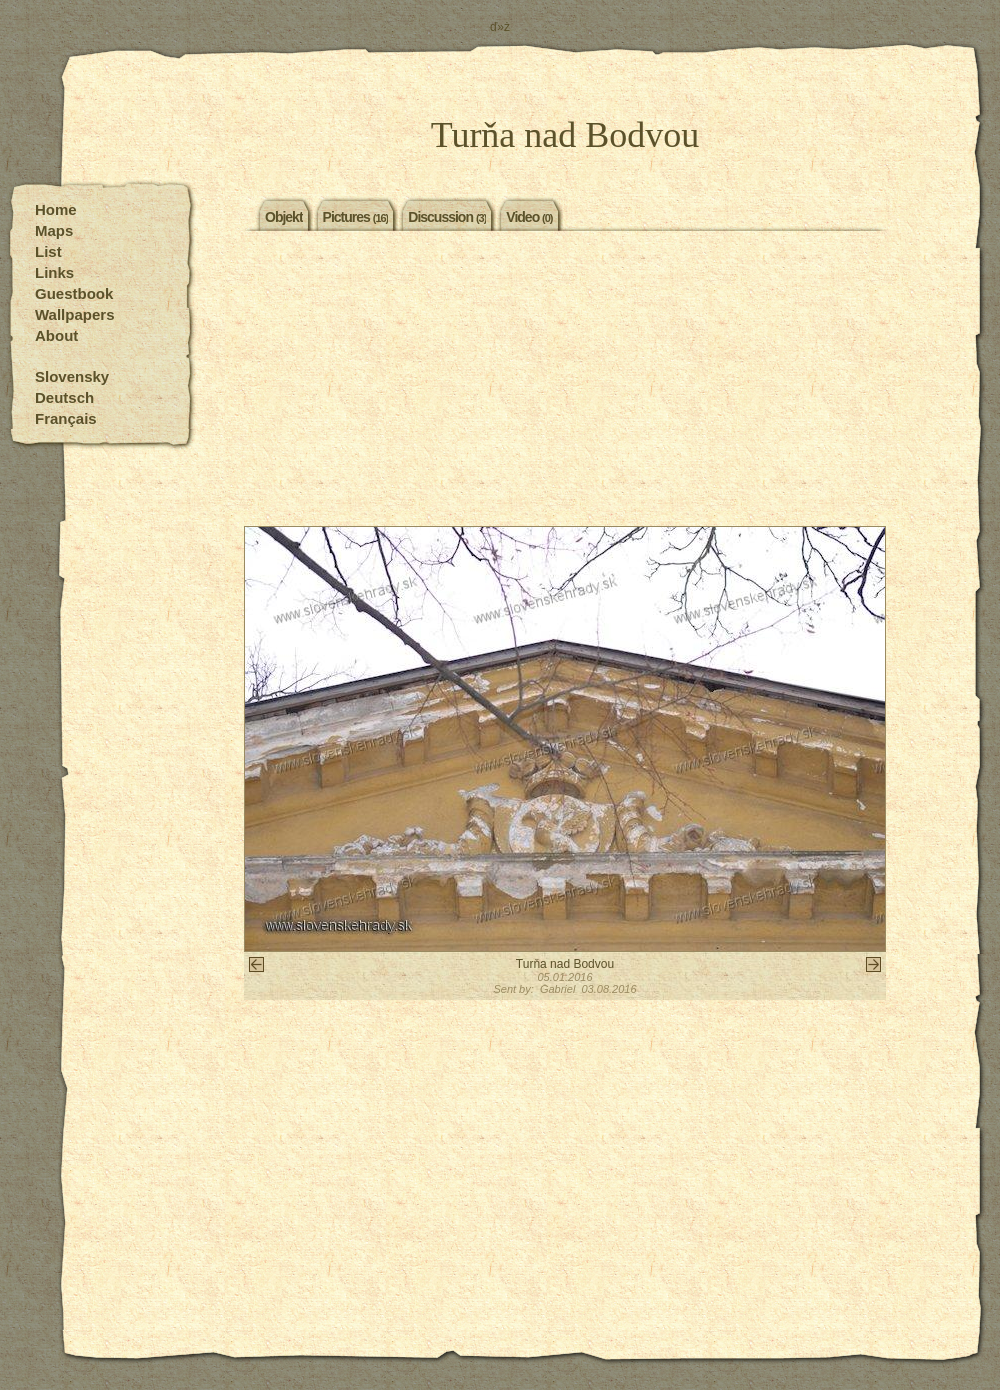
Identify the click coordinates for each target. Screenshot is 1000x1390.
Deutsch (64, 397)
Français (66, 418)
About (56, 335)
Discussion (447, 216)
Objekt (284, 216)
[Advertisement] (565, 381)
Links (54, 272)
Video (529, 216)
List (48, 251)
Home (56, 209)
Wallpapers (74, 314)
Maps (54, 230)
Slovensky (72, 376)
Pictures (356, 216)
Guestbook (74, 293)
